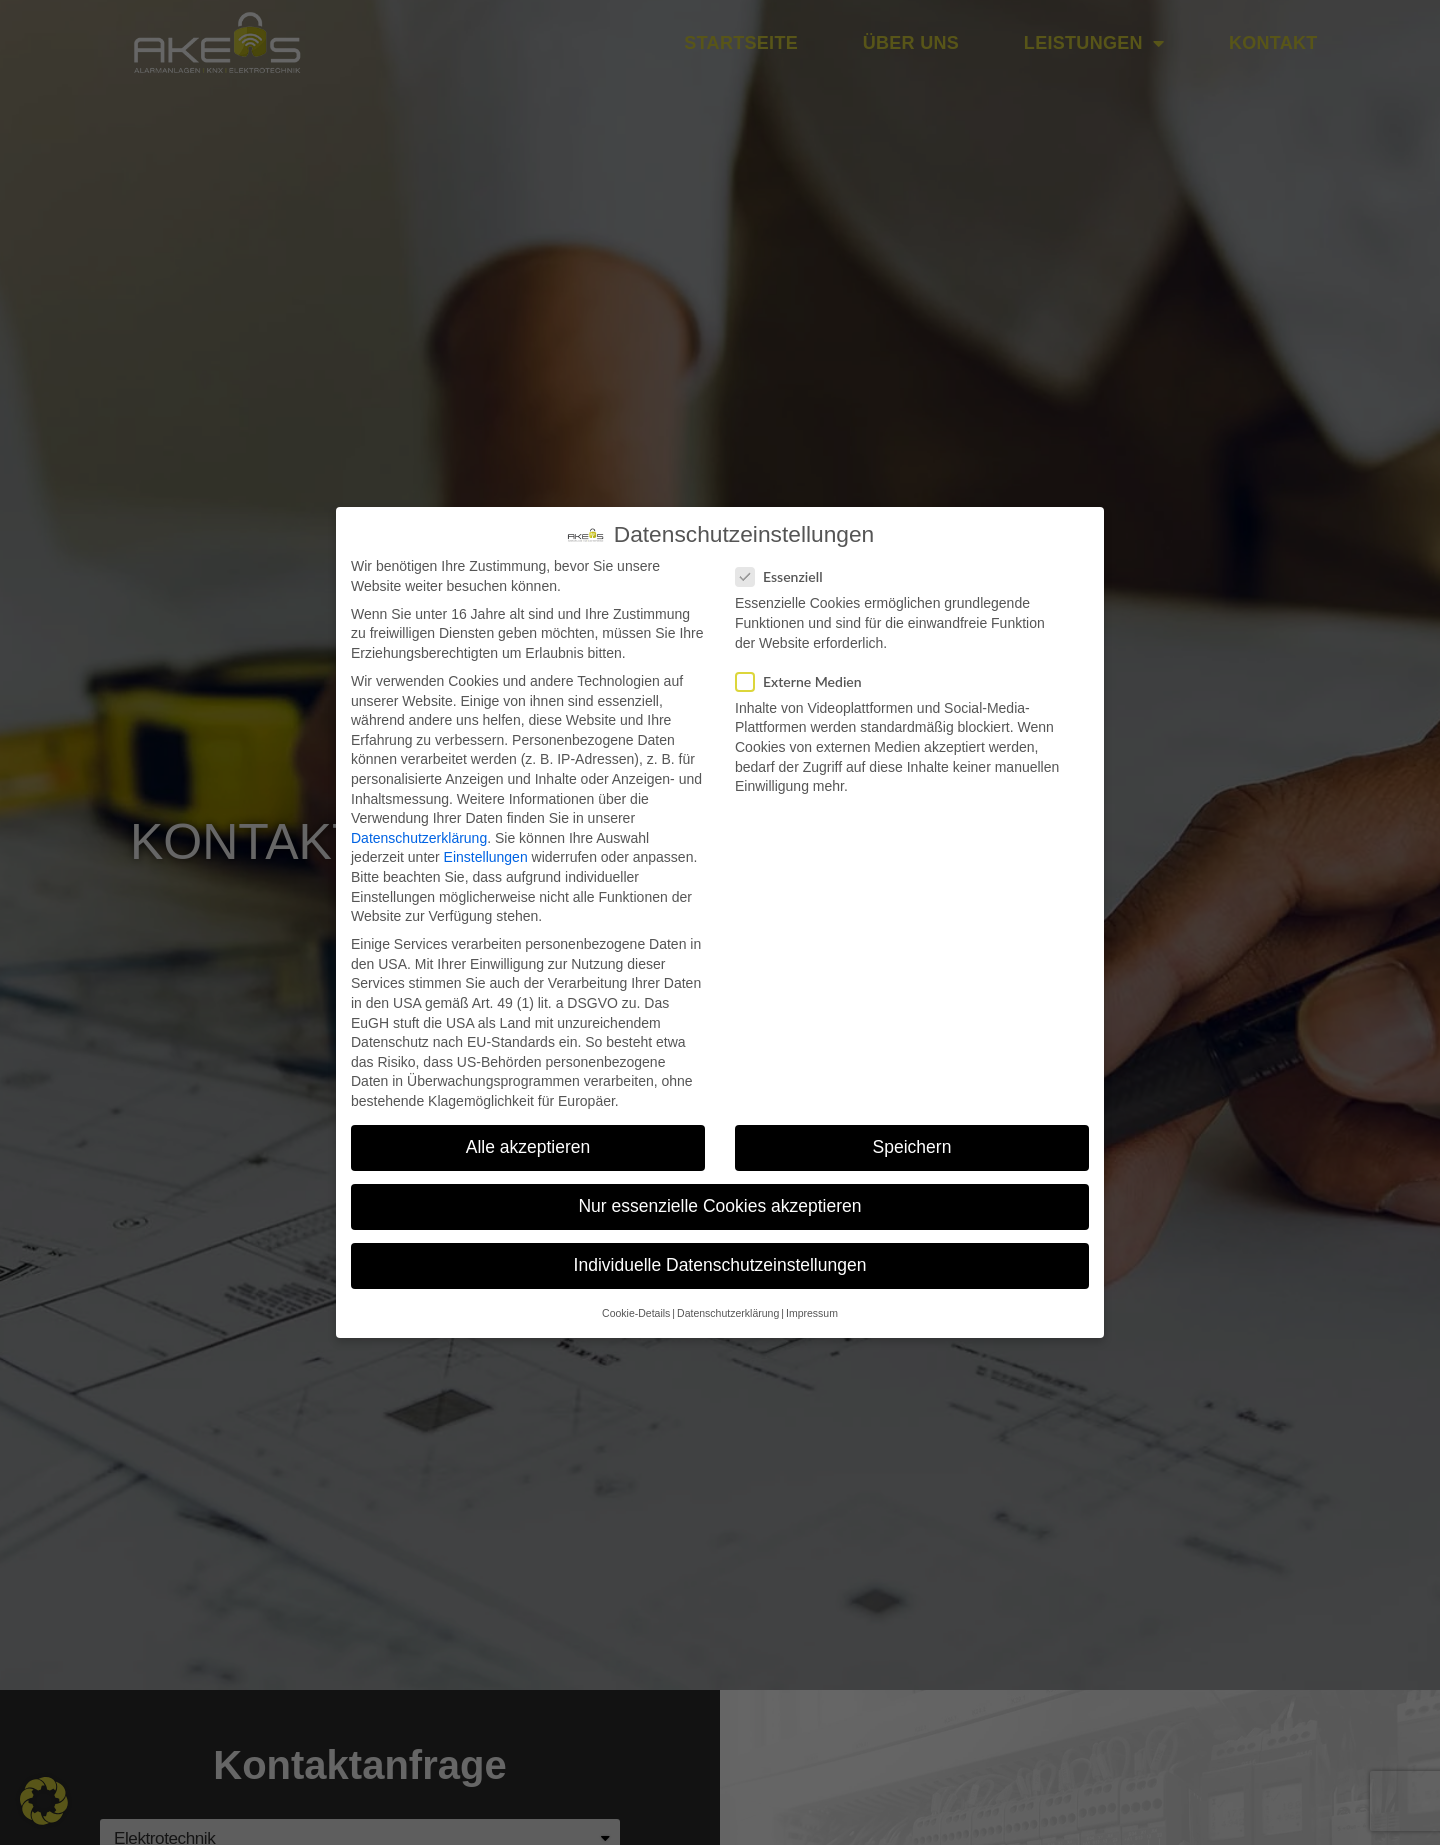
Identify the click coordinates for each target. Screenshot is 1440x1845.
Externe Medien (805, 681)
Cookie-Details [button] (636, 1313)
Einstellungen (486, 857)
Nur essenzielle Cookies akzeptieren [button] (719, 1206)
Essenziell (785, 576)
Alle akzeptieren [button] (528, 1147)
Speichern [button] (912, 1147)
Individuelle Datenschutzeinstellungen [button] (720, 1265)
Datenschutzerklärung (419, 838)
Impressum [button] (812, 1313)
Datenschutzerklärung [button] (728, 1313)
